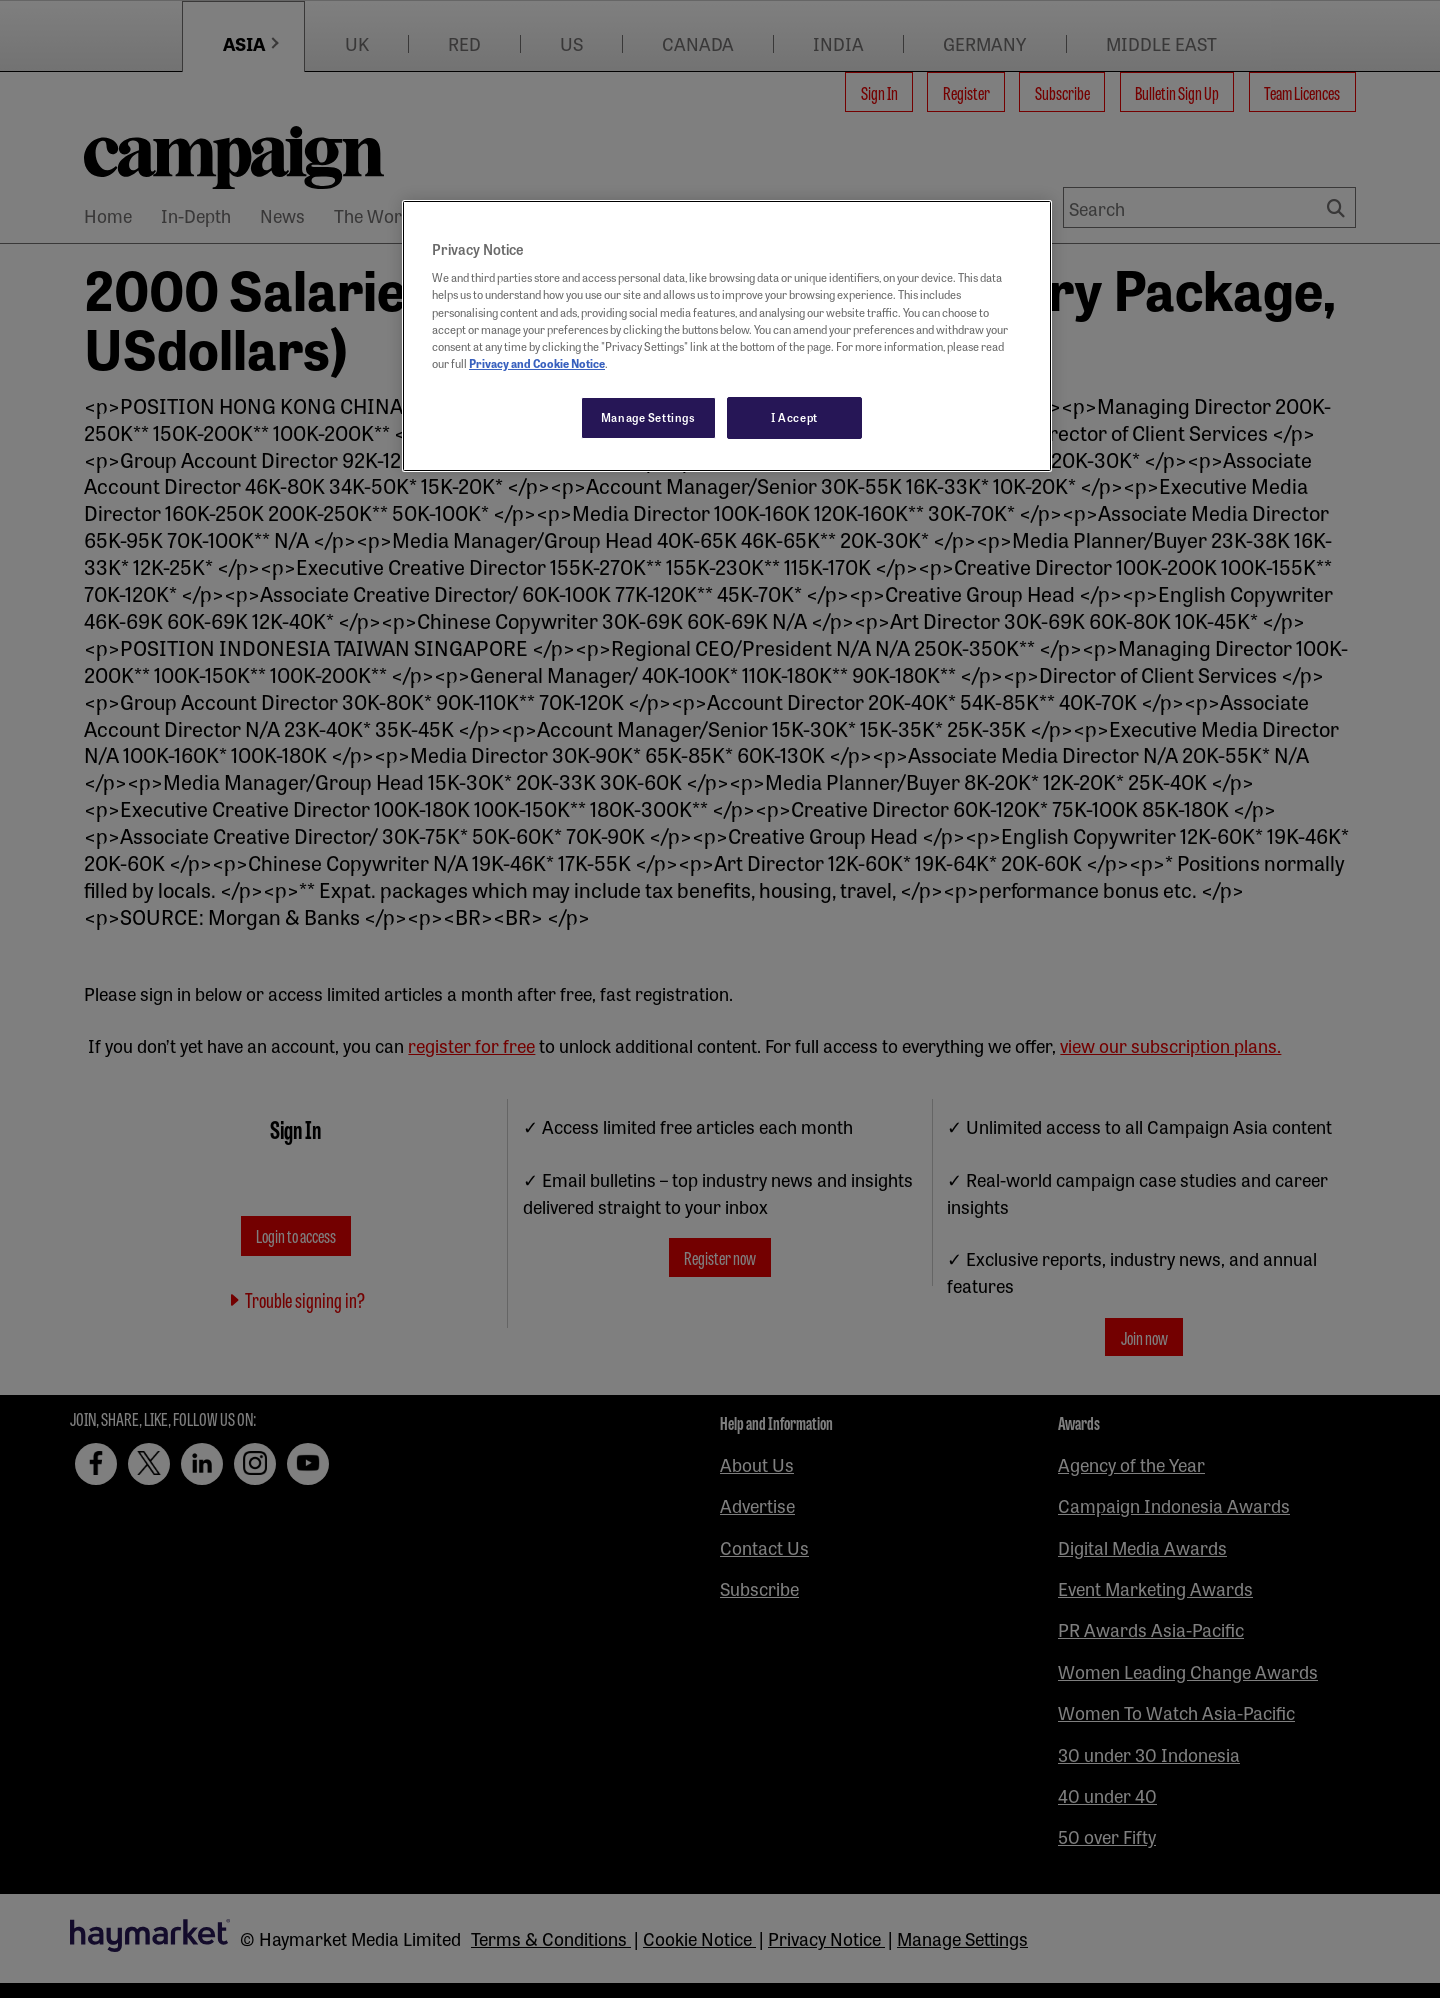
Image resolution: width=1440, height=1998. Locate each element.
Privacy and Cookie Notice (537, 363)
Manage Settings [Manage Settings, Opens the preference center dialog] (648, 417)
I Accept (794, 417)
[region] (727, 336)
